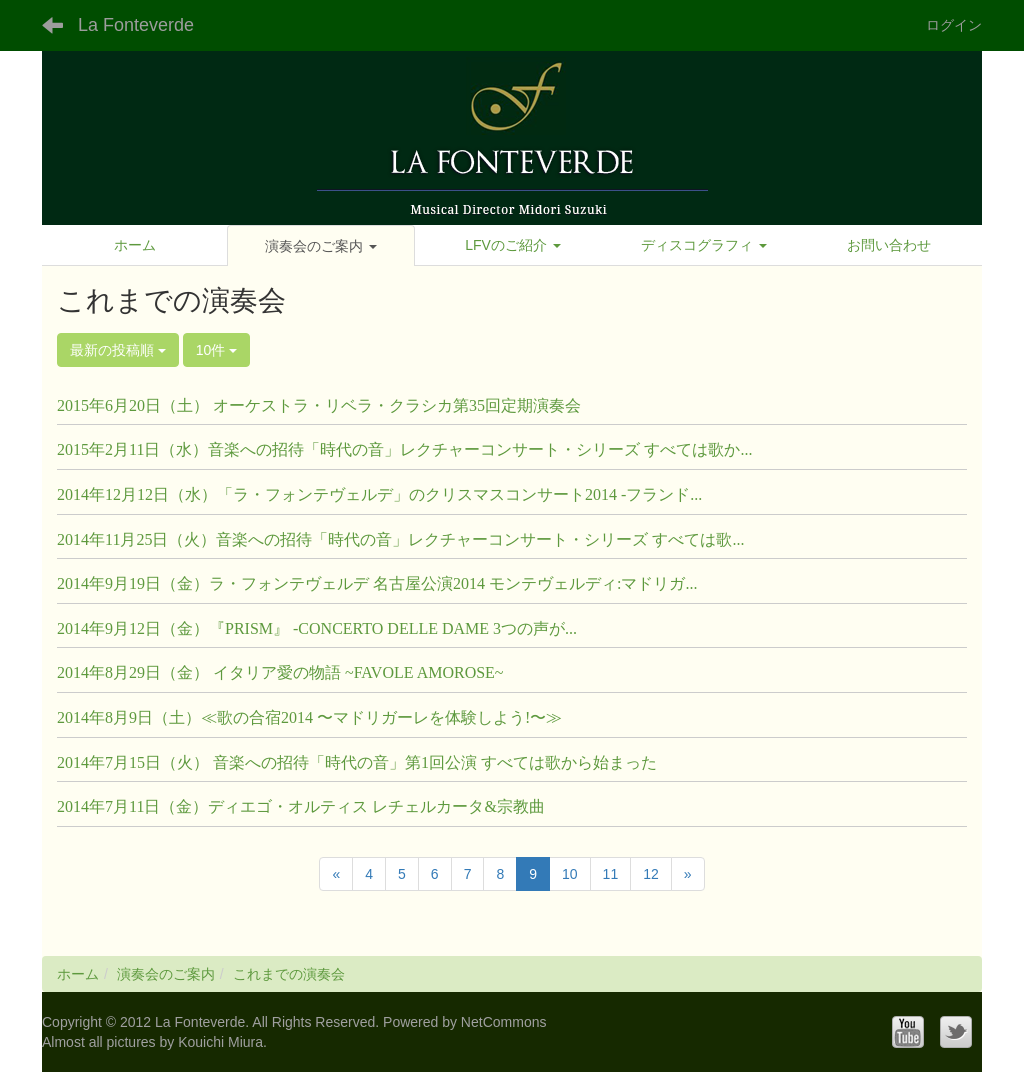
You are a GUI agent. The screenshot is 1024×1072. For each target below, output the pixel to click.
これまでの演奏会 (289, 974)
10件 (216, 350)
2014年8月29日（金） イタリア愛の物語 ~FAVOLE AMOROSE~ (280, 672)
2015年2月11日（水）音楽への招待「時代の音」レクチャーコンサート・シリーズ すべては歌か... (404, 449)
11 (611, 874)
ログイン (954, 25)
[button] (320, 246)
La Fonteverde (136, 25)
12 (651, 874)
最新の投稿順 (118, 350)
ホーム (78, 974)
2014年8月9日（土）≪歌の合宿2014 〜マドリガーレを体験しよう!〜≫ (309, 717)
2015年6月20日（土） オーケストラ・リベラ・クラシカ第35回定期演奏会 (319, 405)
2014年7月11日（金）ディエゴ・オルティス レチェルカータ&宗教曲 (301, 806)
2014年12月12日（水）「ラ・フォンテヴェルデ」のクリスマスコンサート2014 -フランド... (379, 494)
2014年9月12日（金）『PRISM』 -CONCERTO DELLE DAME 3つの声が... (317, 628)
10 (570, 874)
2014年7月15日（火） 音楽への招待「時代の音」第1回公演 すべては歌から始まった (357, 762)
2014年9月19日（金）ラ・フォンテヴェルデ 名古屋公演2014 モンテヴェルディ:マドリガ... (377, 583)
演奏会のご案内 (166, 974)
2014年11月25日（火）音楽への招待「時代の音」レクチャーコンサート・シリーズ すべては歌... (400, 539)
